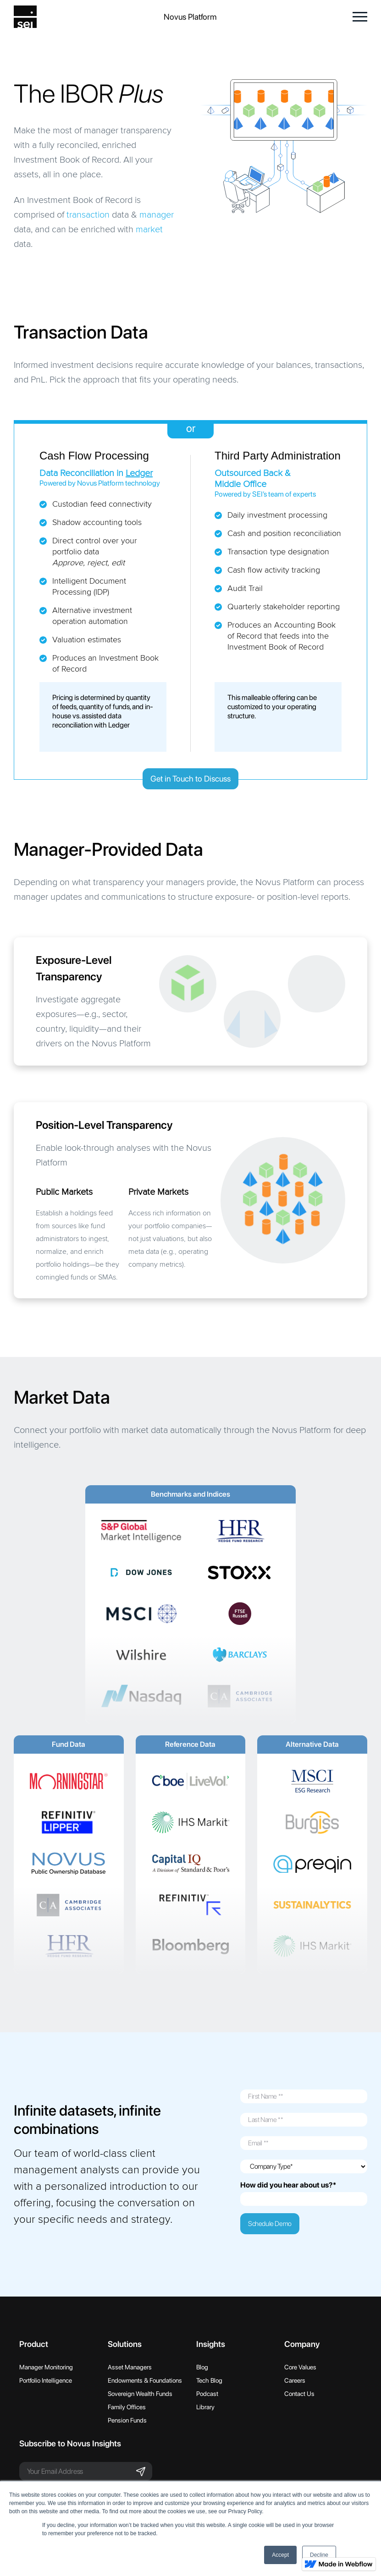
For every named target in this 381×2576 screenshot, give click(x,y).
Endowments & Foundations (145, 2380)
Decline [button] (319, 2555)
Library (205, 2407)
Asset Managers (130, 2367)
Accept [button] (280, 2555)
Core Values (300, 2367)
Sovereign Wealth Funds (140, 2393)
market (149, 229)
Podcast (207, 2393)
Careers (294, 2380)
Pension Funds (127, 2420)
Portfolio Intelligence (45, 2380)
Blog (202, 2367)
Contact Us (299, 2393)
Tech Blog (209, 2380)
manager (156, 214)
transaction (88, 214)
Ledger (139, 473)
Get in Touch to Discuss (190, 778)
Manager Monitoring (46, 2367)
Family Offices (127, 2407)
